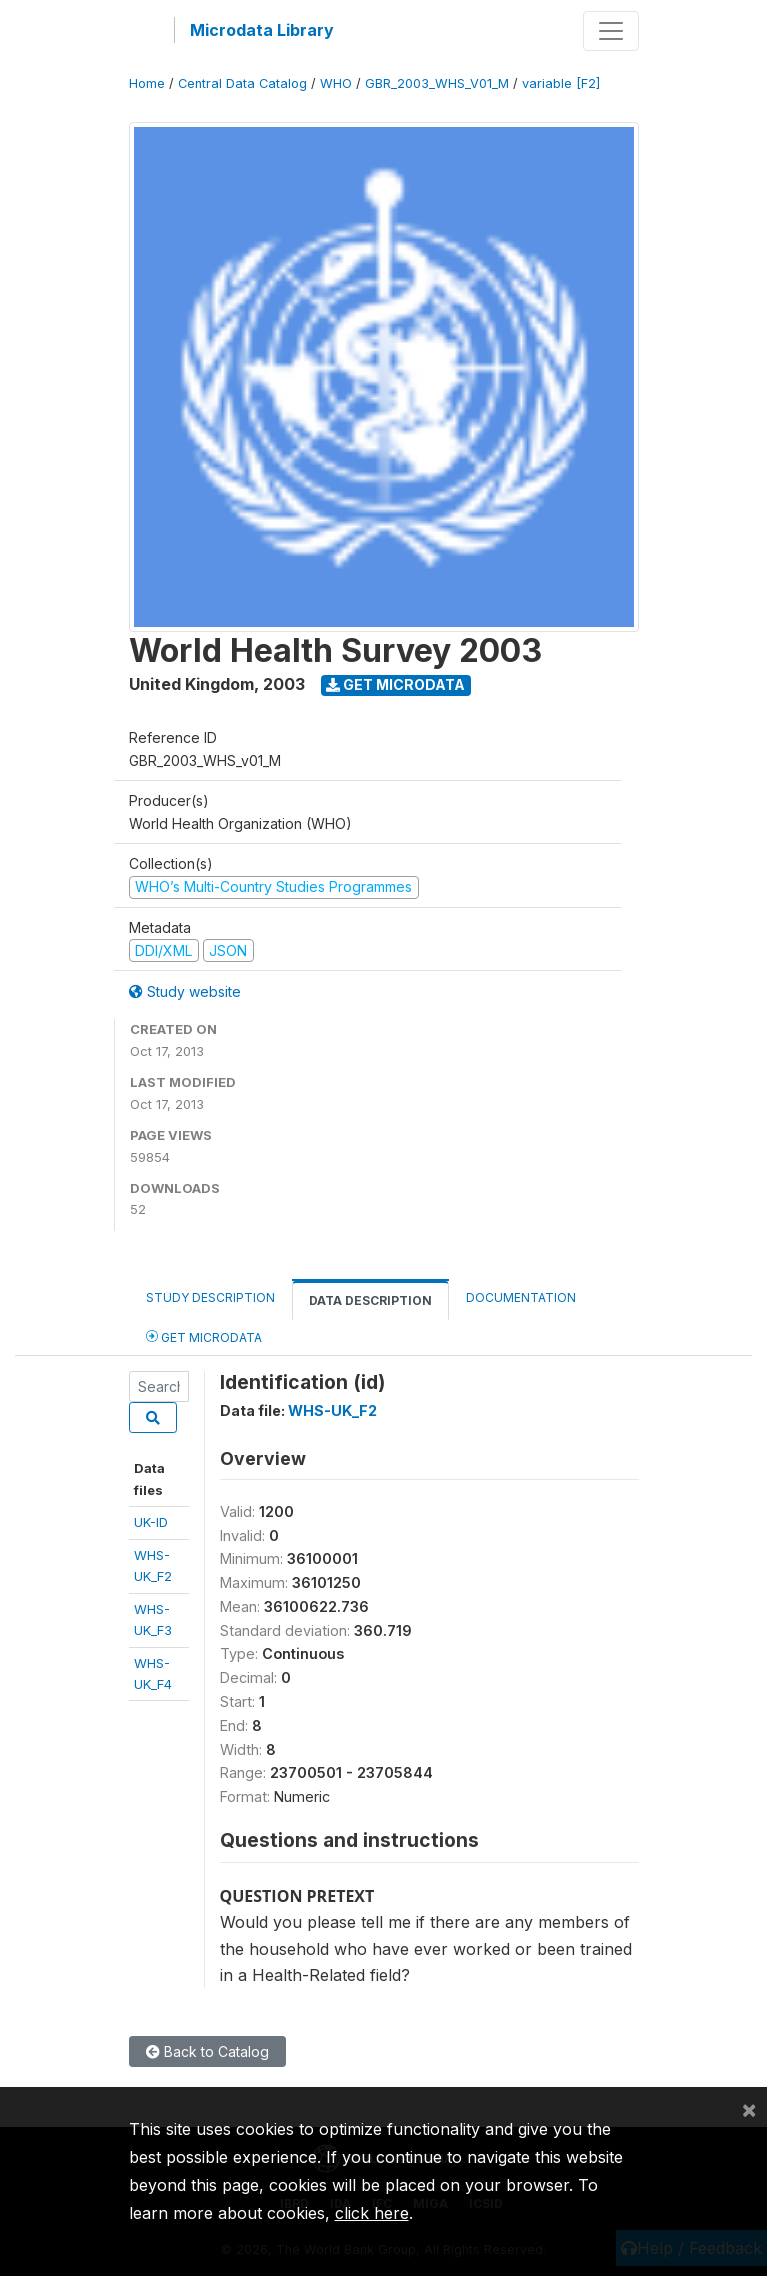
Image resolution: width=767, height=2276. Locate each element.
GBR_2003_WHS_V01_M (437, 83)
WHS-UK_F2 (332, 1410)
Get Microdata (395, 684)
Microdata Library (262, 30)
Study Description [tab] (210, 1297)
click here (372, 2213)
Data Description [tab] (370, 1300)
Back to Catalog (207, 2051)
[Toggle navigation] (611, 31)
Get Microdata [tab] (204, 1336)
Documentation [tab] (521, 1297)
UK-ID (151, 1522)
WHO (336, 83)
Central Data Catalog (242, 83)
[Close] (749, 2109)
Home (147, 83)
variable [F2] (561, 83)
